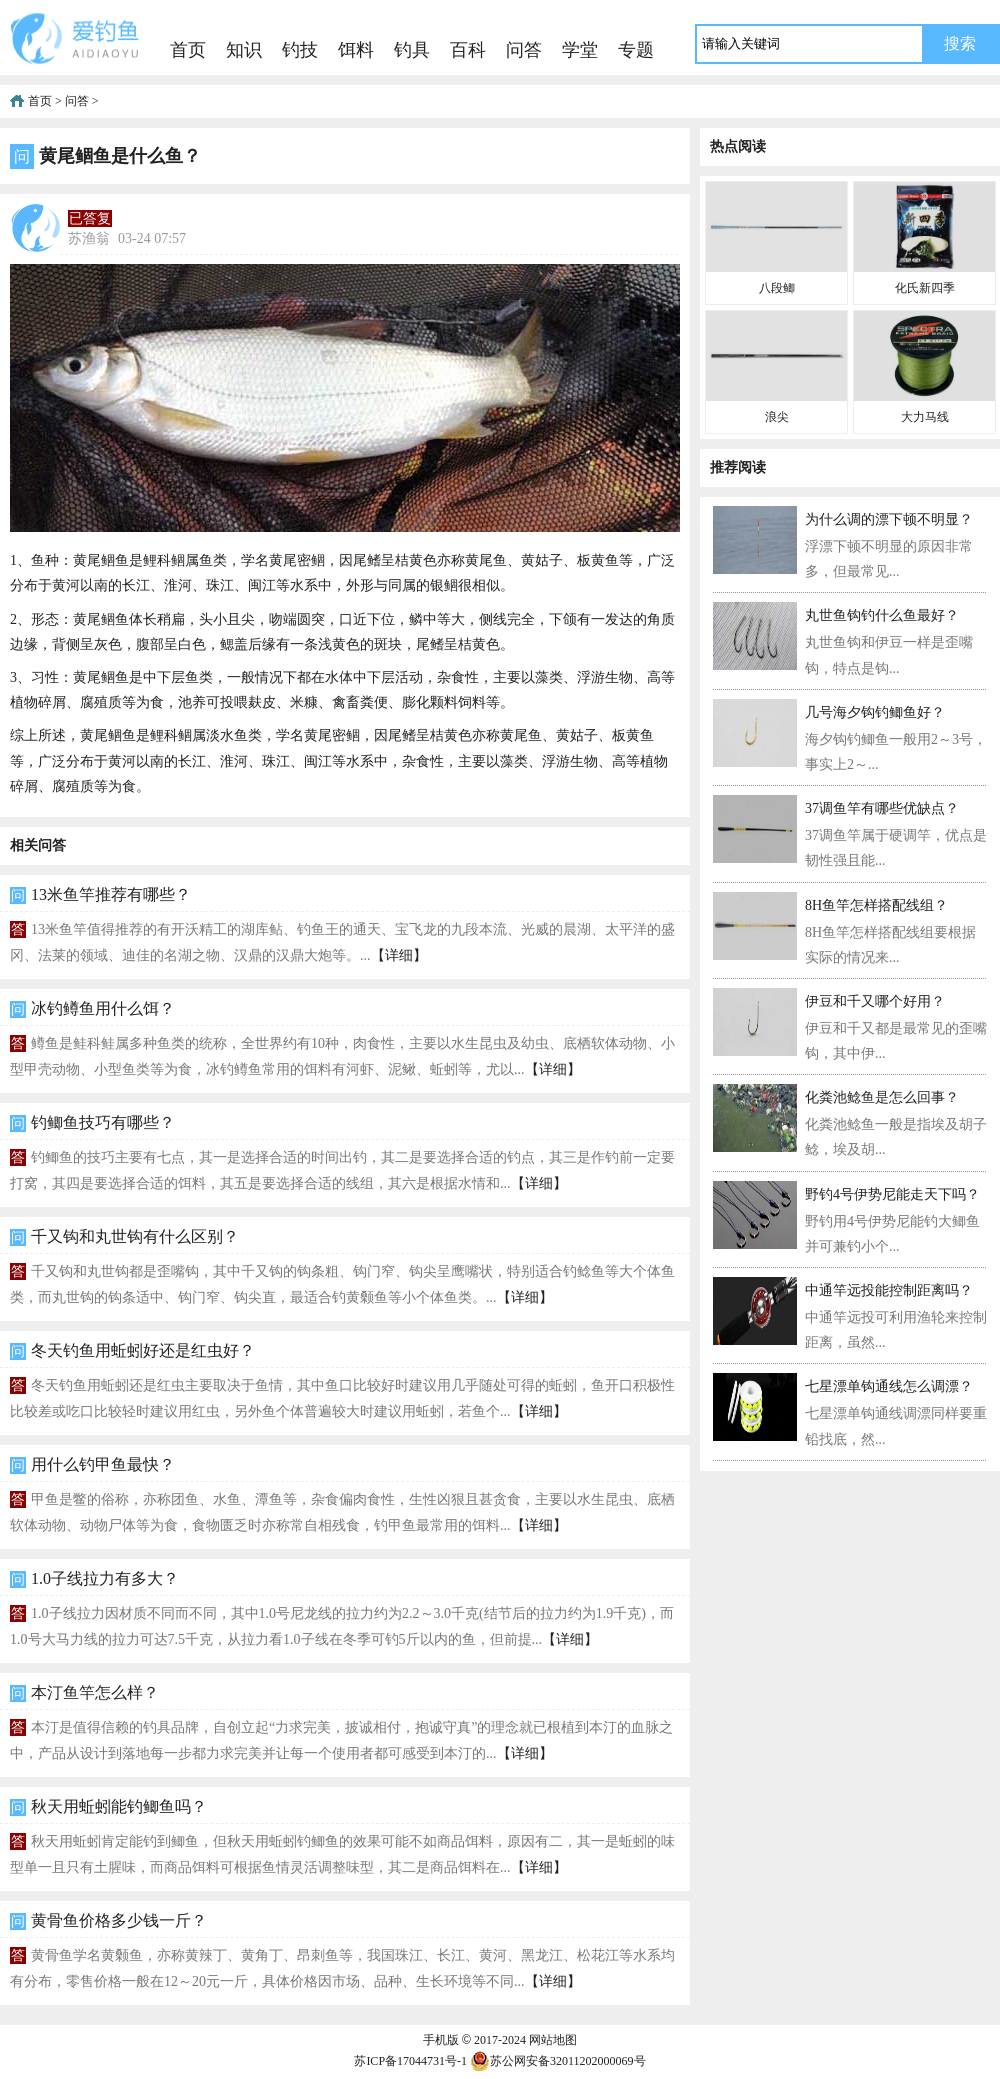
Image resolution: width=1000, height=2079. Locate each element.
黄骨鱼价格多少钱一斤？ (119, 1920)
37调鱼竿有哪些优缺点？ (882, 808)
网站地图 (553, 2040)
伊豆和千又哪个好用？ (875, 1001)
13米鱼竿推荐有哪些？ (111, 894)
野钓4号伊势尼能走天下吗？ (892, 1194)
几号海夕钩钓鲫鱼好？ (875, 712)
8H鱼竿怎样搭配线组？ (876, 905)
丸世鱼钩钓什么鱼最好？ (882, 615)
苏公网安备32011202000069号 (558, 2061)
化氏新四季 (925, 288)
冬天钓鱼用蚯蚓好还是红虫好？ (143, 1350)
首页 (188, 50)
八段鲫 (777, 288)
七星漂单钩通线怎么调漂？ (889, 1386)
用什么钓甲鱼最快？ (103, 1464)
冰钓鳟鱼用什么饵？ (103, 1008)
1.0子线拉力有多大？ (105, 1578)
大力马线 (925, 417)
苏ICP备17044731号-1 (410, 2061)
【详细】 (399, 955)
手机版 (441, 2040)
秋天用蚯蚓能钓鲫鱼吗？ (119, 1806)
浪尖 (777, 417)
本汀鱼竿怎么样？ (95, 1692)
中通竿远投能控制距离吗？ (889, 1290)
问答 (524, 50)
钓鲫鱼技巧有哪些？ (103, 1122)
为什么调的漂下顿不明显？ (889, 519)
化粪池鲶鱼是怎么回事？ (882, 1097)
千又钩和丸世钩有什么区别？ (135, 1236)
